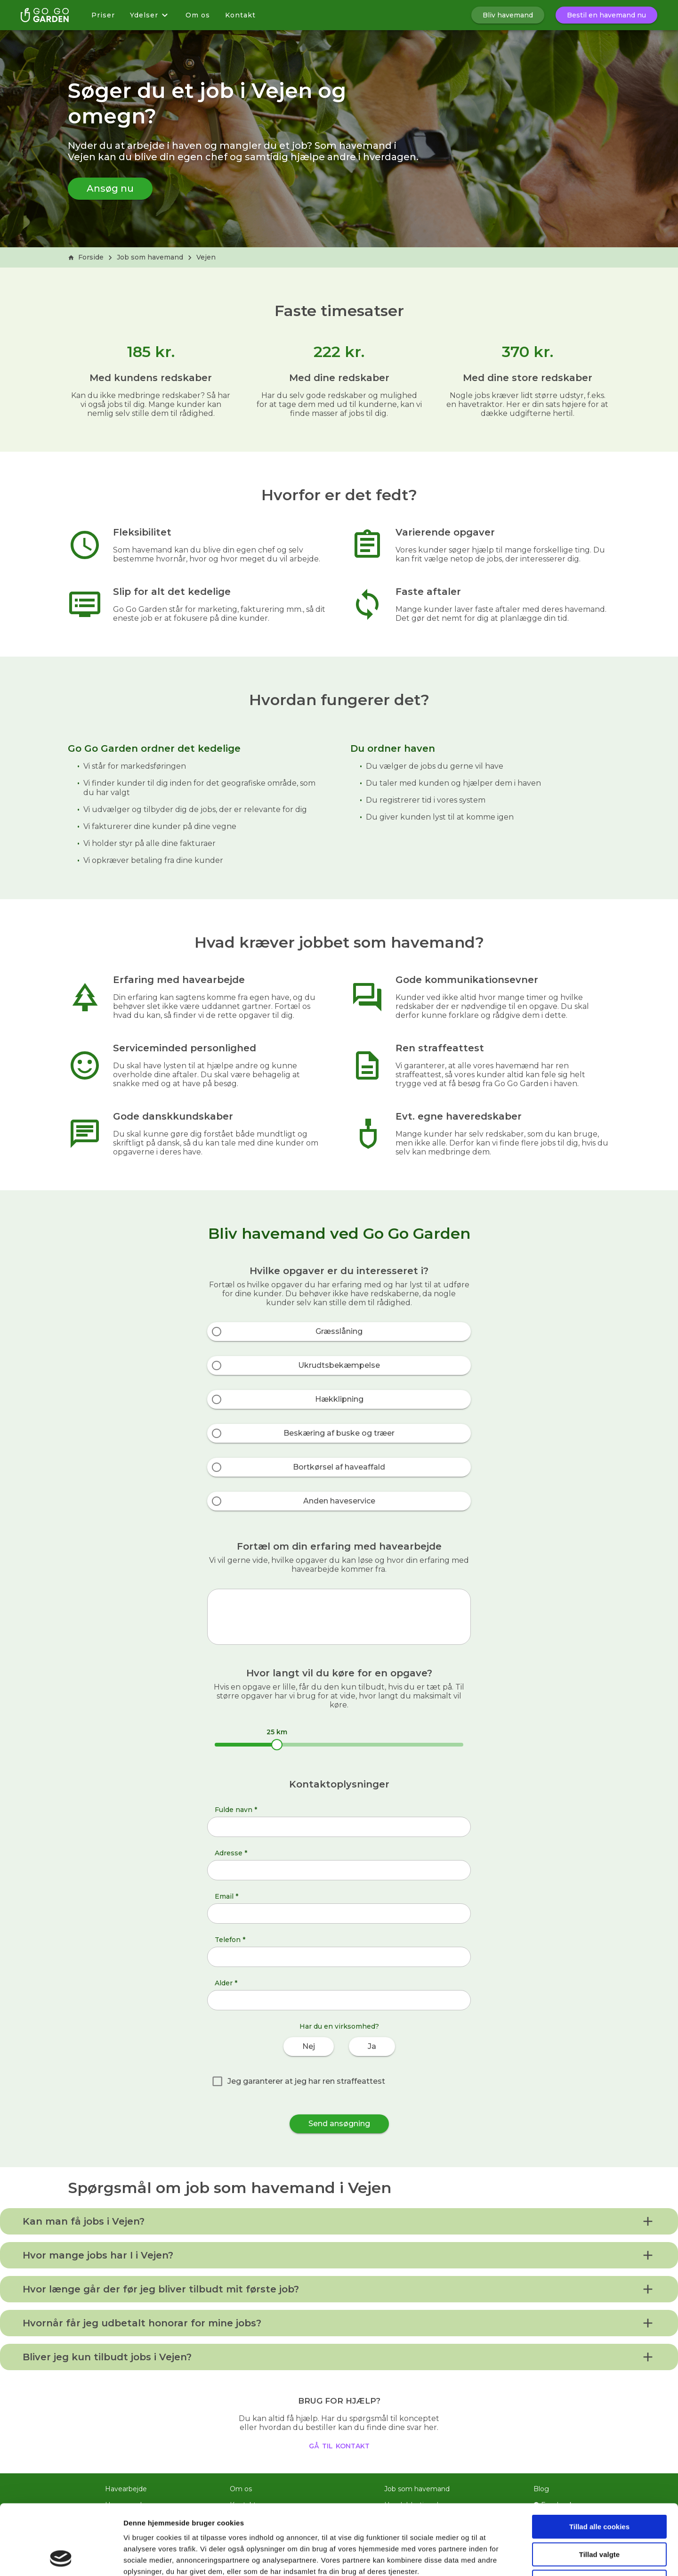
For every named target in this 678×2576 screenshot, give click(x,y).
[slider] (276, 1744)
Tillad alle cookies (599, 2461)
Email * (226, 1896)
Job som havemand (150, 257)
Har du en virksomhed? (339, 2026)
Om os (198, 15)
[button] (339, 2221)
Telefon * (230, 1939)
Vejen (206, 257)
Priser (103, 15)
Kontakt (240, 15)
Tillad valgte (599, 2489)
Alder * (226, 1983)
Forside (86, 257)
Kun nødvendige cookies (599, 2516)
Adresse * (231, 1853)
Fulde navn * (236, 1809)
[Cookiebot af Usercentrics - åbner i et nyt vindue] (61, 2558)
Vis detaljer (489, 2557)
